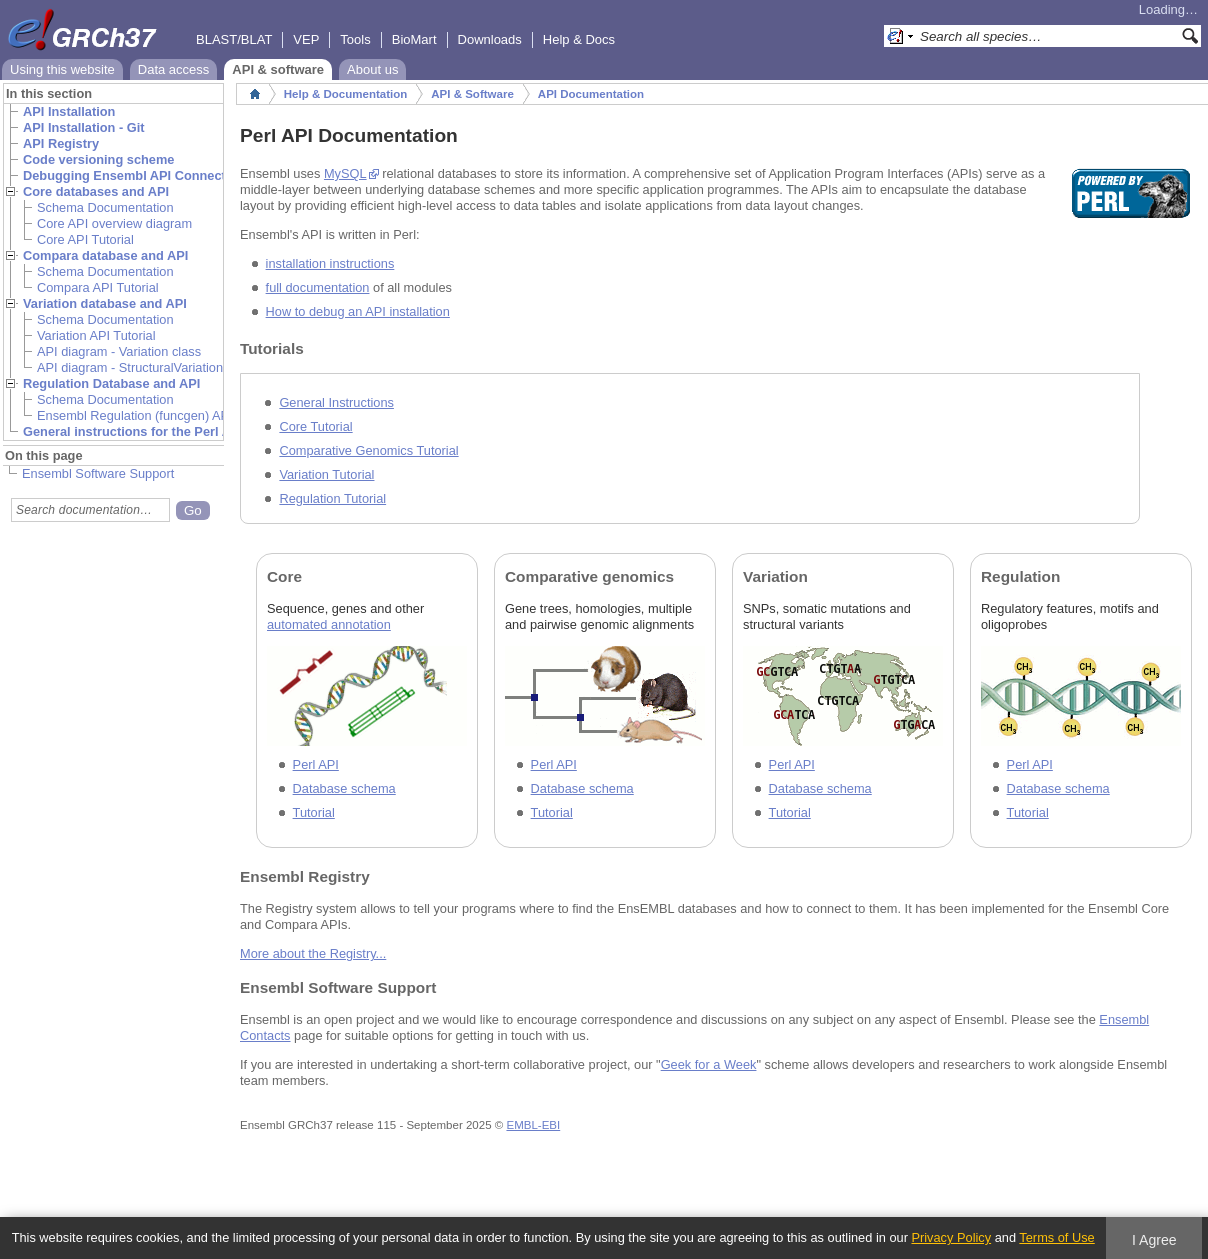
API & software (278, 69)
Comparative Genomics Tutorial (368, 450)
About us (372, 69)
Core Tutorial (315, 426)
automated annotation (329, 624)
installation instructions (330, 263)
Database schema (344, 788)
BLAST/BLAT (234, 39)
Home (255, 94)
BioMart (414, 39)
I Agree (1154, 1240)
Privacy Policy (951, 1237)
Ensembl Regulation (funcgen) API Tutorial (157, 415)
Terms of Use (1056, 1237)
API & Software (472, 94)
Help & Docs (579, 39)
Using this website (62, 69)
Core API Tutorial (85, 239)
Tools (355, 39)
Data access (174, 69)
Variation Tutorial (326, 474)
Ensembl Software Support (98, 473)
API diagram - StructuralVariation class (146, 367)
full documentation (318, 287)
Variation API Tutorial (96, 335)
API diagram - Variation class (119, 351)
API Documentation (591, 94)
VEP (306, 39)
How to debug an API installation (358, 311)
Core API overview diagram (114, 223)
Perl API (316, 764)
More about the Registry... (313, 953)
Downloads (490, 39)
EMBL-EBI (533, 1125)
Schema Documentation (105, 207)
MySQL (345, 173)
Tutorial (314, 812)
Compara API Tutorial (98, 287)
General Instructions (336, 402)
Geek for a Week (709, 1064)
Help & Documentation (345, 94)
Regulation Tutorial (332, 498)
